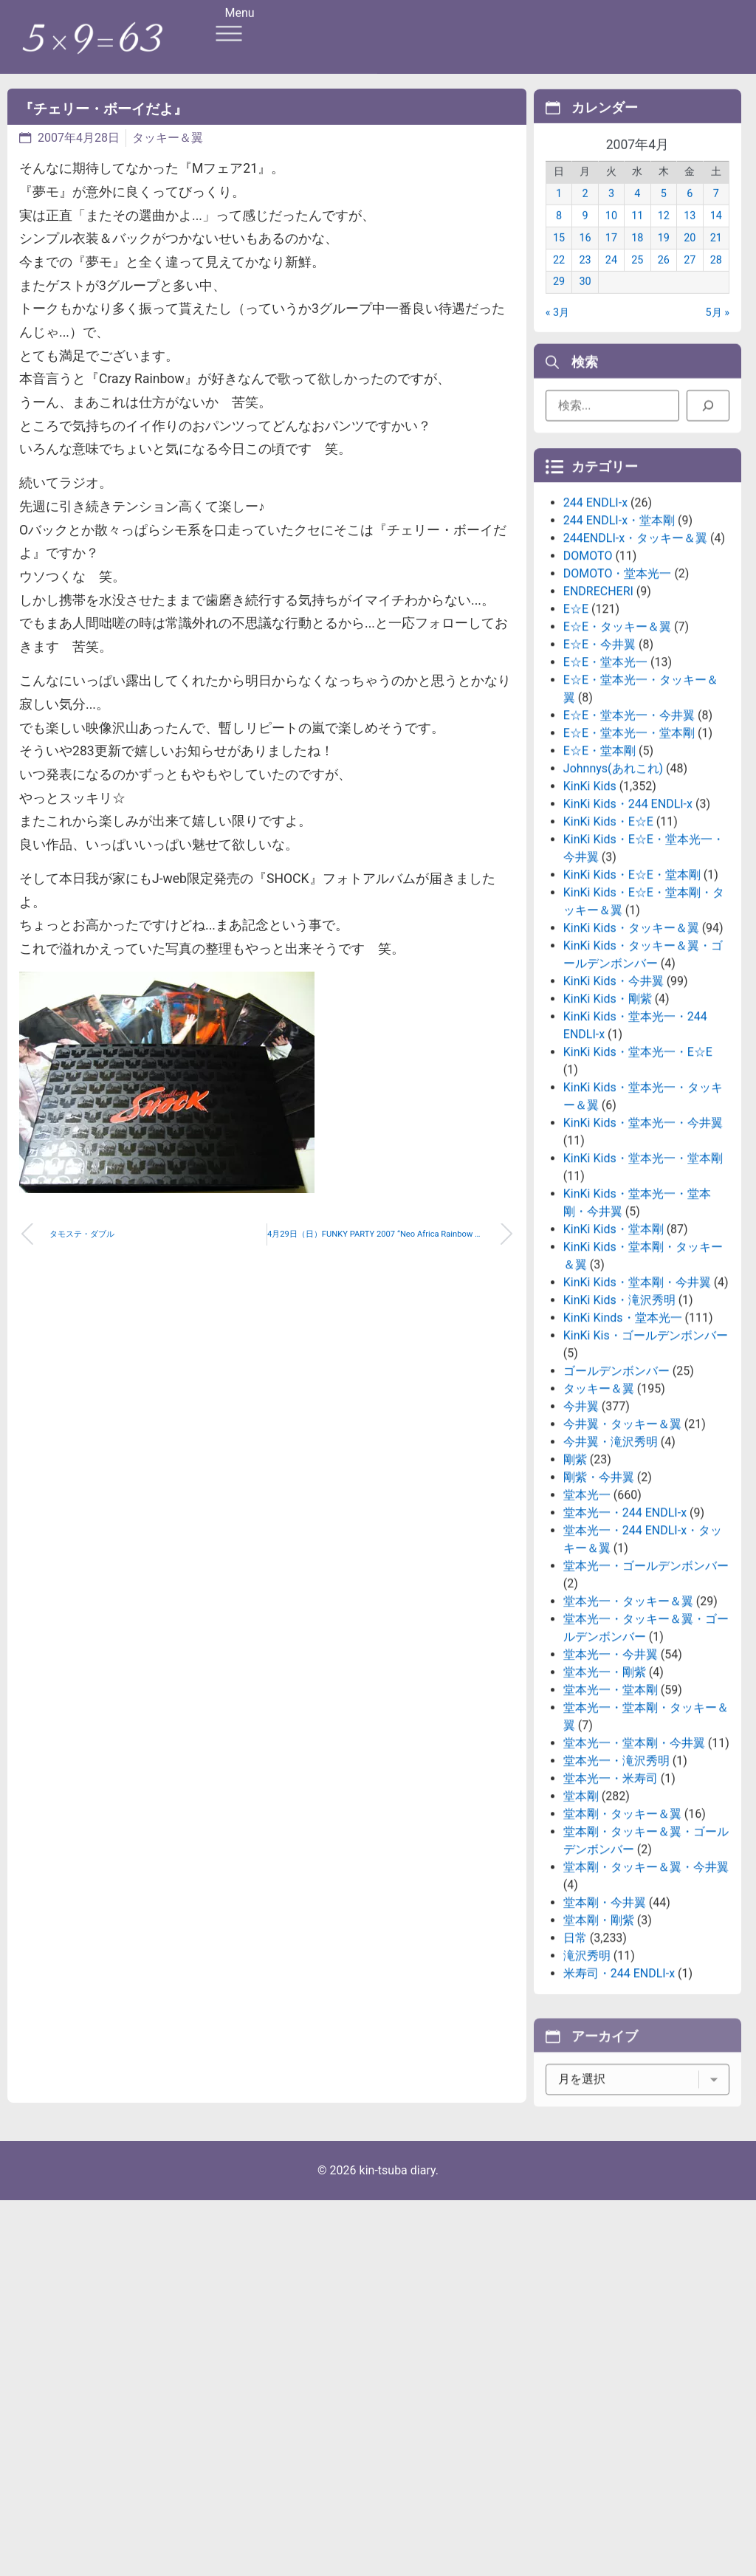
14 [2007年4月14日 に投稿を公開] (716, 235)
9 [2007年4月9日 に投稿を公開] (585, 235)
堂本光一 (587, 1618)
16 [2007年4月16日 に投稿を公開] (585, 257)
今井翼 (581, 1529)
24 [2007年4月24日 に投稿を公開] (611, 279)
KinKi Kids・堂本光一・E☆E (637, 1175)
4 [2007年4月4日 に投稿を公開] (637, 213)
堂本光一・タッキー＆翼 (628, 1724)
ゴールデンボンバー (616, 1494)
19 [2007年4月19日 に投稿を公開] (664, 257)
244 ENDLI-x (595, 626)
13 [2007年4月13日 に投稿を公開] (689, 235)
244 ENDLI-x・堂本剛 (619, 643)
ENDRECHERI (598, 714)
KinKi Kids (589, 909)
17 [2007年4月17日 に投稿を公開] (611, 257)
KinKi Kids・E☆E (608, 945)
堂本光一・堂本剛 (610, 1813)
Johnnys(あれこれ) (613, 892)
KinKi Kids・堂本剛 (613, 1352)
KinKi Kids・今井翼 (613, 1104)
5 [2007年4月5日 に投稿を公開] (664, 213)
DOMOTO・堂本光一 (617, 697)
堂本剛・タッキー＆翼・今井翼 (646, 1990)
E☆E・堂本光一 (605, 785)
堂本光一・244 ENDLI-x (625, 1636)
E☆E (575, 732)
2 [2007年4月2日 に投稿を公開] (585, 213)
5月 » (717, 332)
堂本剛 (581, 1919)
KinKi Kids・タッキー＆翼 (631, 1051)
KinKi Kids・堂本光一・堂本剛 (643, 1281)
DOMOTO (588, 679)
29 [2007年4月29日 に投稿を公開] (559, 301)
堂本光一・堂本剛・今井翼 (634, 1866)
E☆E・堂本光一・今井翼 (629, 838)
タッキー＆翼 (167, 138)
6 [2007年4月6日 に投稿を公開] (690, 213)
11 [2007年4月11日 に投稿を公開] (637, 235)
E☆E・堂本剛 (599, 874)
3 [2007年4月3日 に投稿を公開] (611, 213)
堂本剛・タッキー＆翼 (622, 1937)
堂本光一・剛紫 (604, 1795)
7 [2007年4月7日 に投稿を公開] (716, 213)
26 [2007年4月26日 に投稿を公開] (664, 279)
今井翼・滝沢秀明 (610, 1565)
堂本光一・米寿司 (610, 1902)
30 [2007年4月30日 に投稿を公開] (585, 301)
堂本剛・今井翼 (604, 2026)
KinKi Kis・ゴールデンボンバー (645, 1459)
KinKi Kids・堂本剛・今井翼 (637, 1405)
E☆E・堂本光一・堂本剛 (629, 856)
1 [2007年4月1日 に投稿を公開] (559, 213)
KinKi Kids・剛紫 (607, 1122)
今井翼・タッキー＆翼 (622, 1547)
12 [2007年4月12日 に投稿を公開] (664, 235)
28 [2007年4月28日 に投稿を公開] (716, 279)
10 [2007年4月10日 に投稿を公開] (611, 235)
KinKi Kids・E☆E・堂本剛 (632, 998)
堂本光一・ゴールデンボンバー (646, 1689)
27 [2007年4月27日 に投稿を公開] (689, 279)
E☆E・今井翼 (599, 767)
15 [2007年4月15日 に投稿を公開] (559, 257)
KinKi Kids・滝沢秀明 (619, 1423)
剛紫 (575, 1583)
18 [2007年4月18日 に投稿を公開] (637, 257)
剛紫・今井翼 (598, 1600)
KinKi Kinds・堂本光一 (622, 1441)
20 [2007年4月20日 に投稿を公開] (689, 257)
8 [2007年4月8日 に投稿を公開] (559, 235)
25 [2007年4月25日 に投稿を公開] (637, 279)
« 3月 (557, 332)
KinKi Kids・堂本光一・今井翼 (643, 1246)
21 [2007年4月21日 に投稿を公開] (716, 257)
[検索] (708, 412)
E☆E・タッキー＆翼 (617, 750)
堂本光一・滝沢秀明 (616, 1884)
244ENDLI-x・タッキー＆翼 (635, 661)
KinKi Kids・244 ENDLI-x (628, 927)
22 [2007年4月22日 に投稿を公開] (559, 279)
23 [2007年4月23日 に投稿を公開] (585, 279)
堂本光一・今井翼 (610, 1777)
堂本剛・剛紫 (598, 2043)
